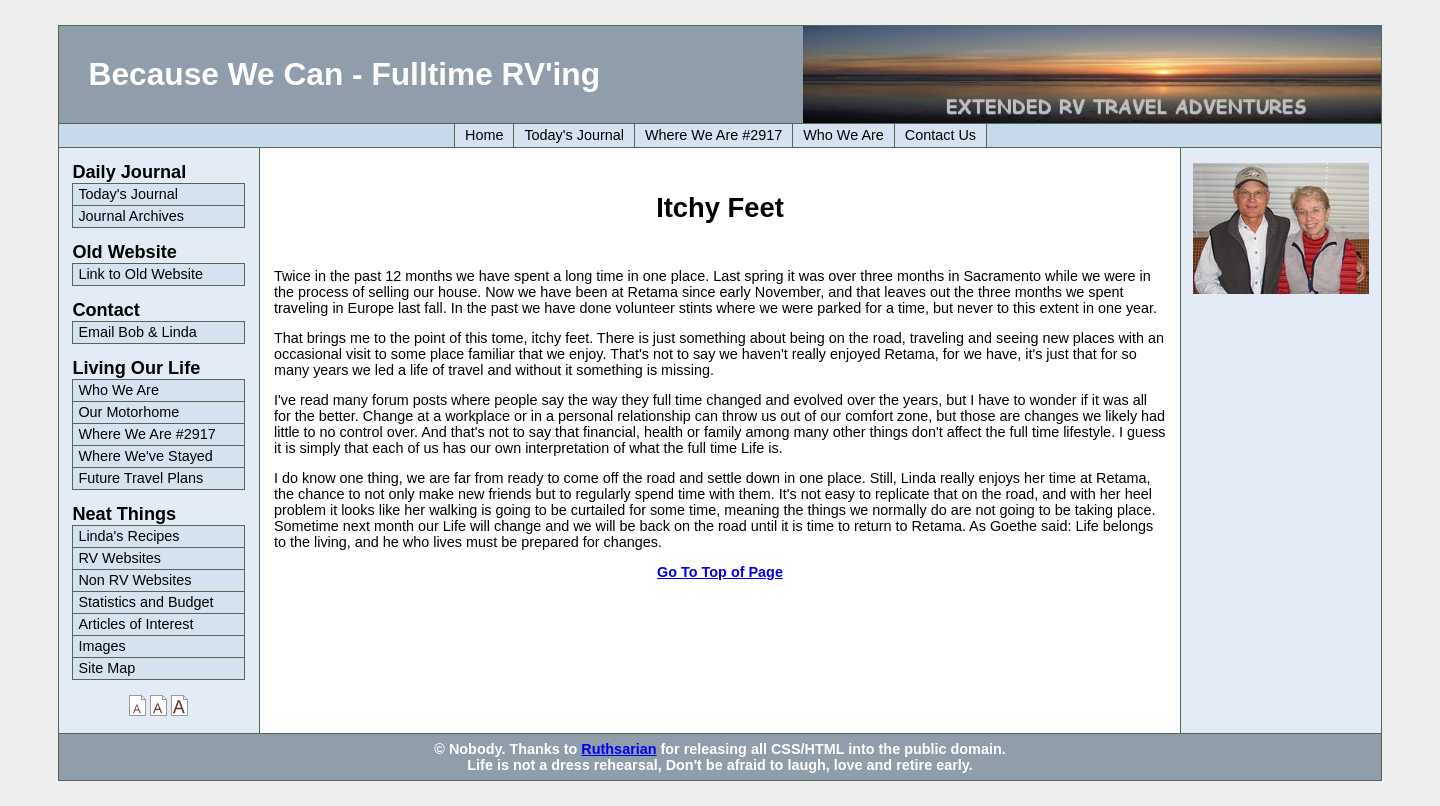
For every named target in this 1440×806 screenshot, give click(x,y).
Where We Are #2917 (713, 135)
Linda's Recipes (128, 536)
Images (101, 646)
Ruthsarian (618, 749)
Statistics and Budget (145, 602)
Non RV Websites (134, 580)
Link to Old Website (140, 274)
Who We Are (843, 135)
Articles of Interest (135, 624)
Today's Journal (574, 135)
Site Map (106, 668)
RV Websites (119, 558)
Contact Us (940, 135)
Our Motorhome (128, 412)
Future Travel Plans (140, 478)
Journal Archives (131, 216)
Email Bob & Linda (137, 332)
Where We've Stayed (145, 456)
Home (484, 135)
